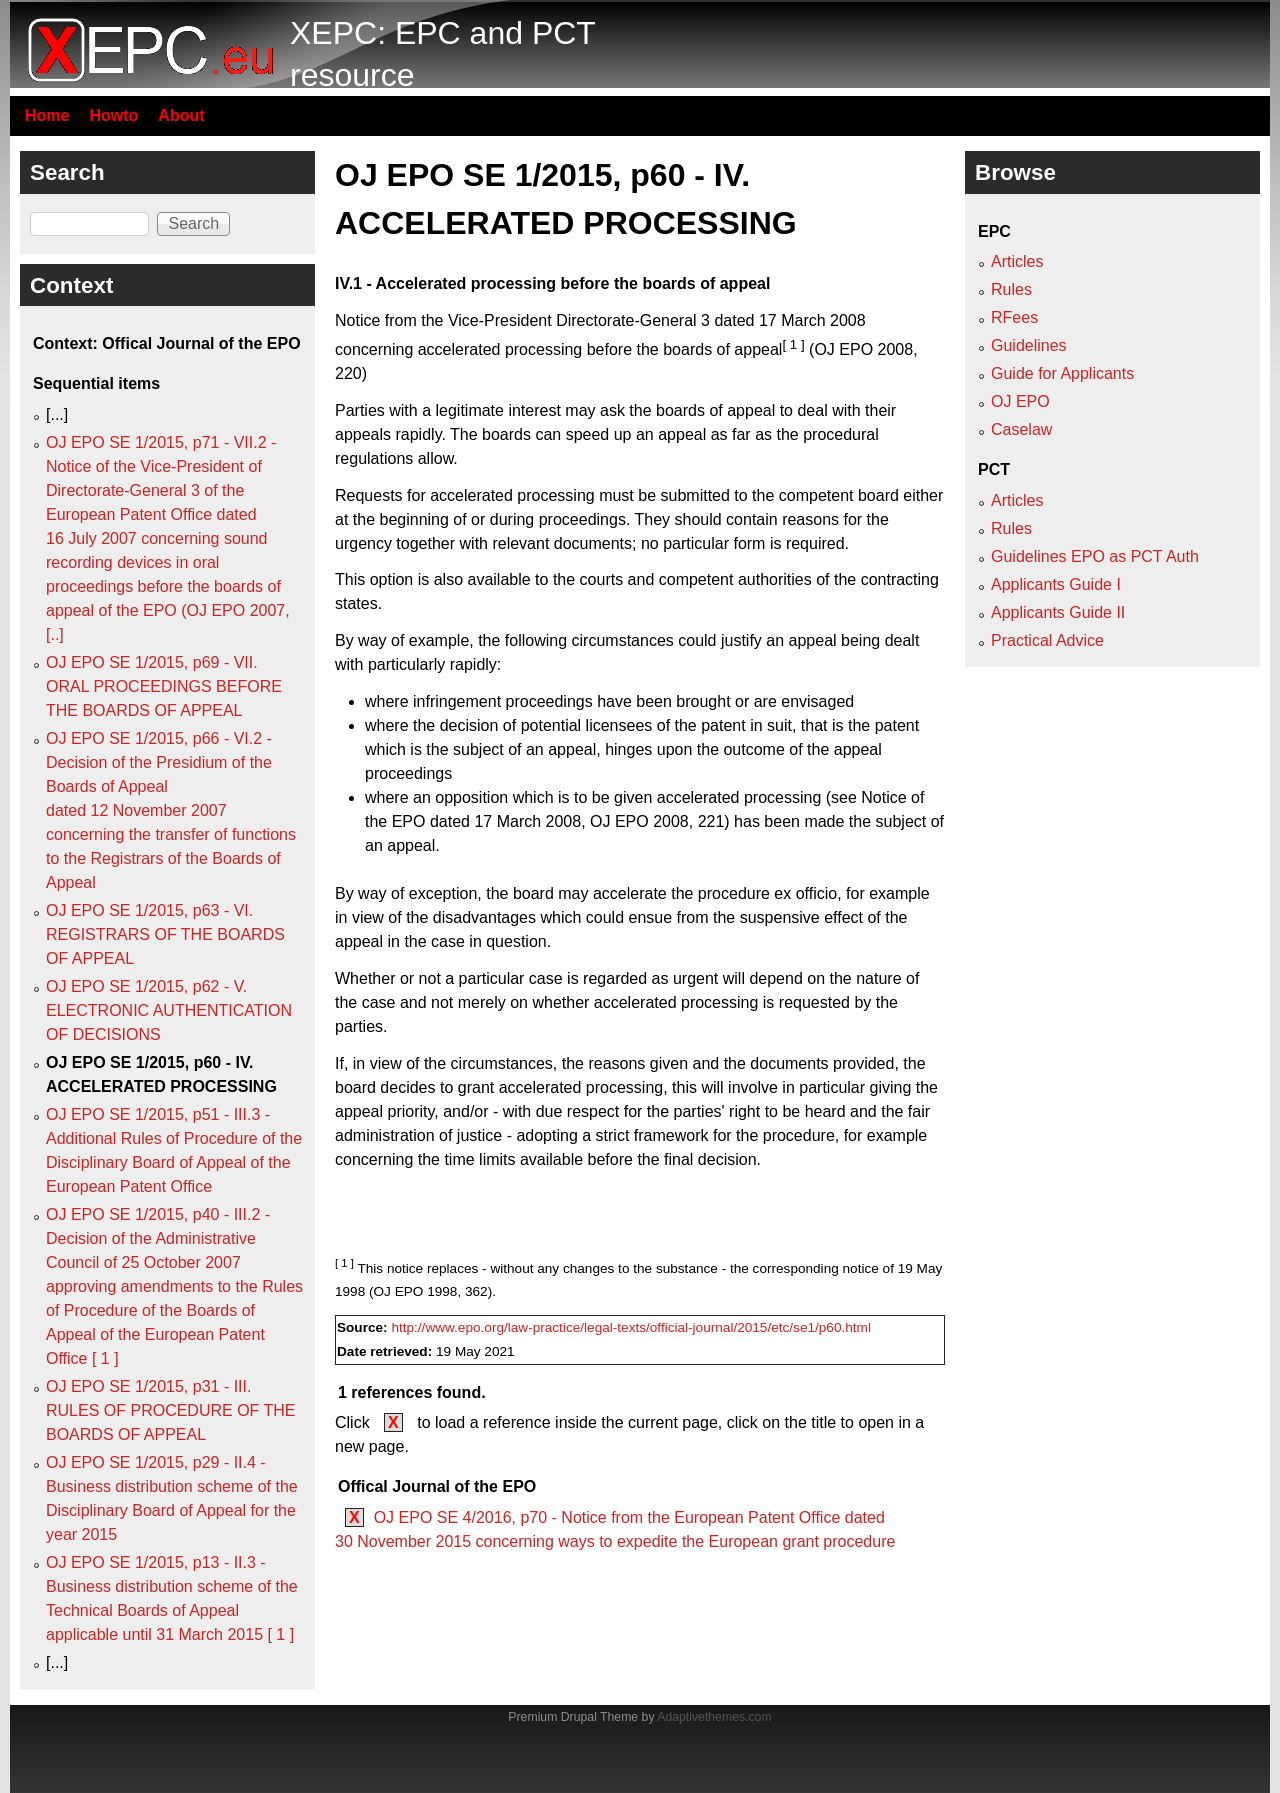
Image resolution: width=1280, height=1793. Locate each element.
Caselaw (1021, 429)
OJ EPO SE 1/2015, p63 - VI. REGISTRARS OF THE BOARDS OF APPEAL (165, 934)
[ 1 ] (793, 344)
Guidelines (1029, 345)
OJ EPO (1020, 401)
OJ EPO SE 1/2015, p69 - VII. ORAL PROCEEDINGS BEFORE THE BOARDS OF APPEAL (164, 686)
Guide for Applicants (1062, 373)
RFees (1014, 317)
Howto (113, 115)
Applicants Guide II (1058, 612)
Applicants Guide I (1056, 584)
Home (47, 115)
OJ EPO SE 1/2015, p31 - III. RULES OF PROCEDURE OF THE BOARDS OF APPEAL (171, 1410)
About (181, 115)
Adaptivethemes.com (714, 1717)
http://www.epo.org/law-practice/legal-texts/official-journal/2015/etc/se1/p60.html (631, 1327)
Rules (1011, 289)
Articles (1017, 261)
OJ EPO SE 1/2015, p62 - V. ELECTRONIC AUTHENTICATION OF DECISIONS (169, 1010)
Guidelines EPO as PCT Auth (1095, 556)
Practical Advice (1047, 640)
